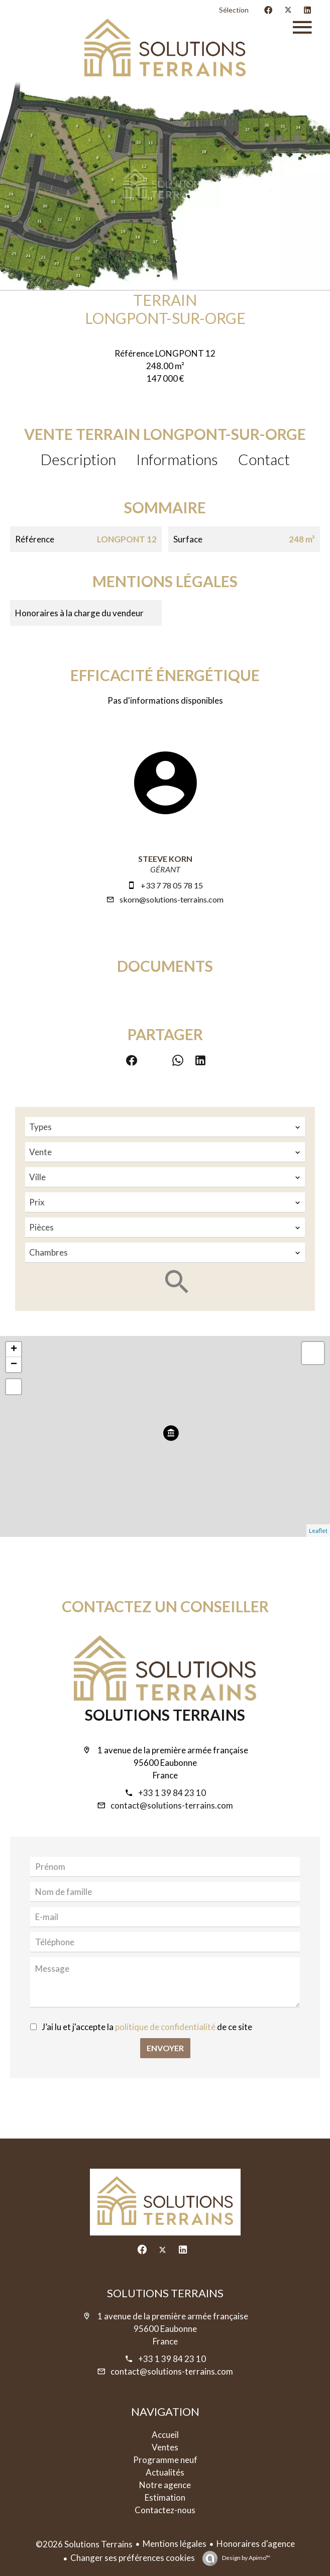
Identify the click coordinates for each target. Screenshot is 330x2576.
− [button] (14, 1364)
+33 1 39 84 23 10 (172, 1792)
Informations (177, 459)
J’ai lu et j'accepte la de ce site (147, 2027)
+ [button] (14, 1349)
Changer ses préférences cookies (132, 2557)
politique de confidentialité (165, 2027)
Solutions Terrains (165, 1715)
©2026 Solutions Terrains (84, 2544)
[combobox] (165, 1127)
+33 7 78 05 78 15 (172, 885)
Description (78, 459)
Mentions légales (174, 2543)
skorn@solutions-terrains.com (172, 899)
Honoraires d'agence (255, 2543)
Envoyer (165, 2048)
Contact (264, 459)
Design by (245, 2557)
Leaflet (318, 1530)
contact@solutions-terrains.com (172, 1805)
